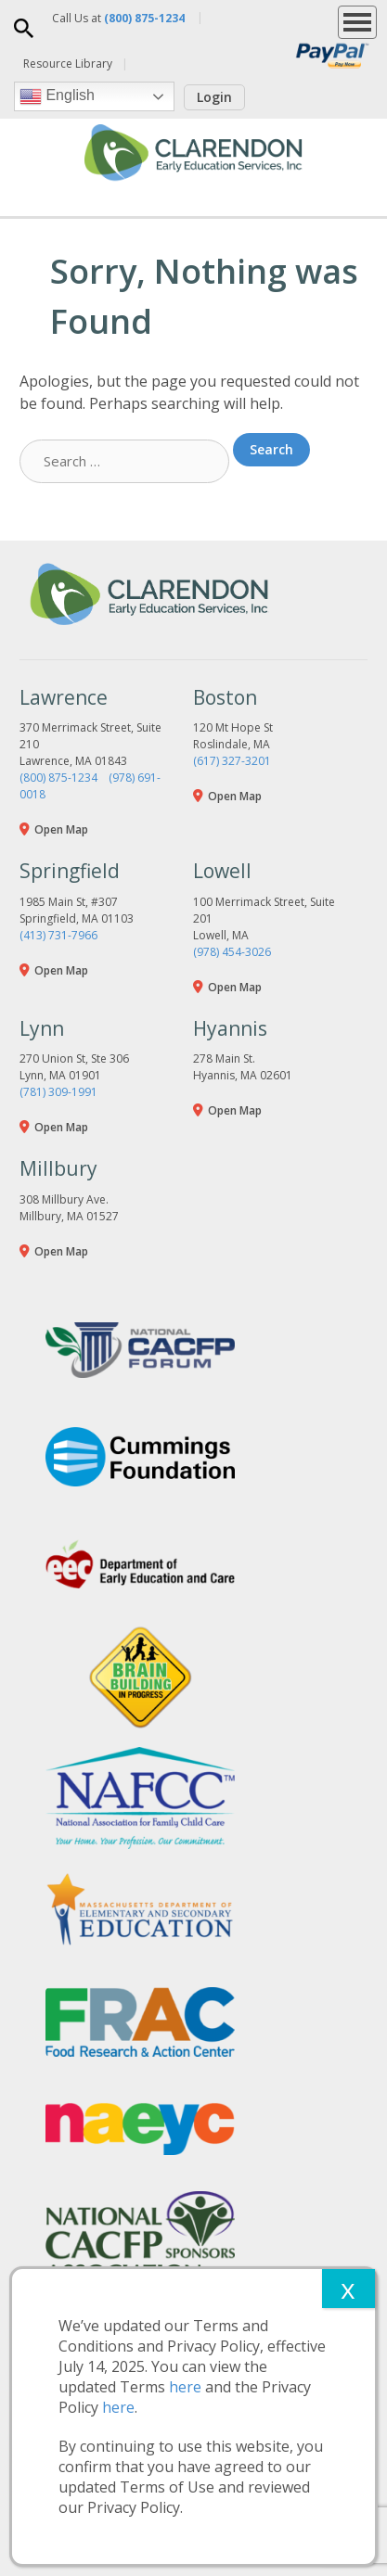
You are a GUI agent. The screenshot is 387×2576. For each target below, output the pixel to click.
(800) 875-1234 (58, 777)
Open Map (61, 829)
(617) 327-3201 (232, 761)
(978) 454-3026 (232, 952)
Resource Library (67, 63)
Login (214, 97)
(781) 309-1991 (58, 1092)
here (185, 2387)
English (57, 96)
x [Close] (348, 2288)
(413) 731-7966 (58, 935)
